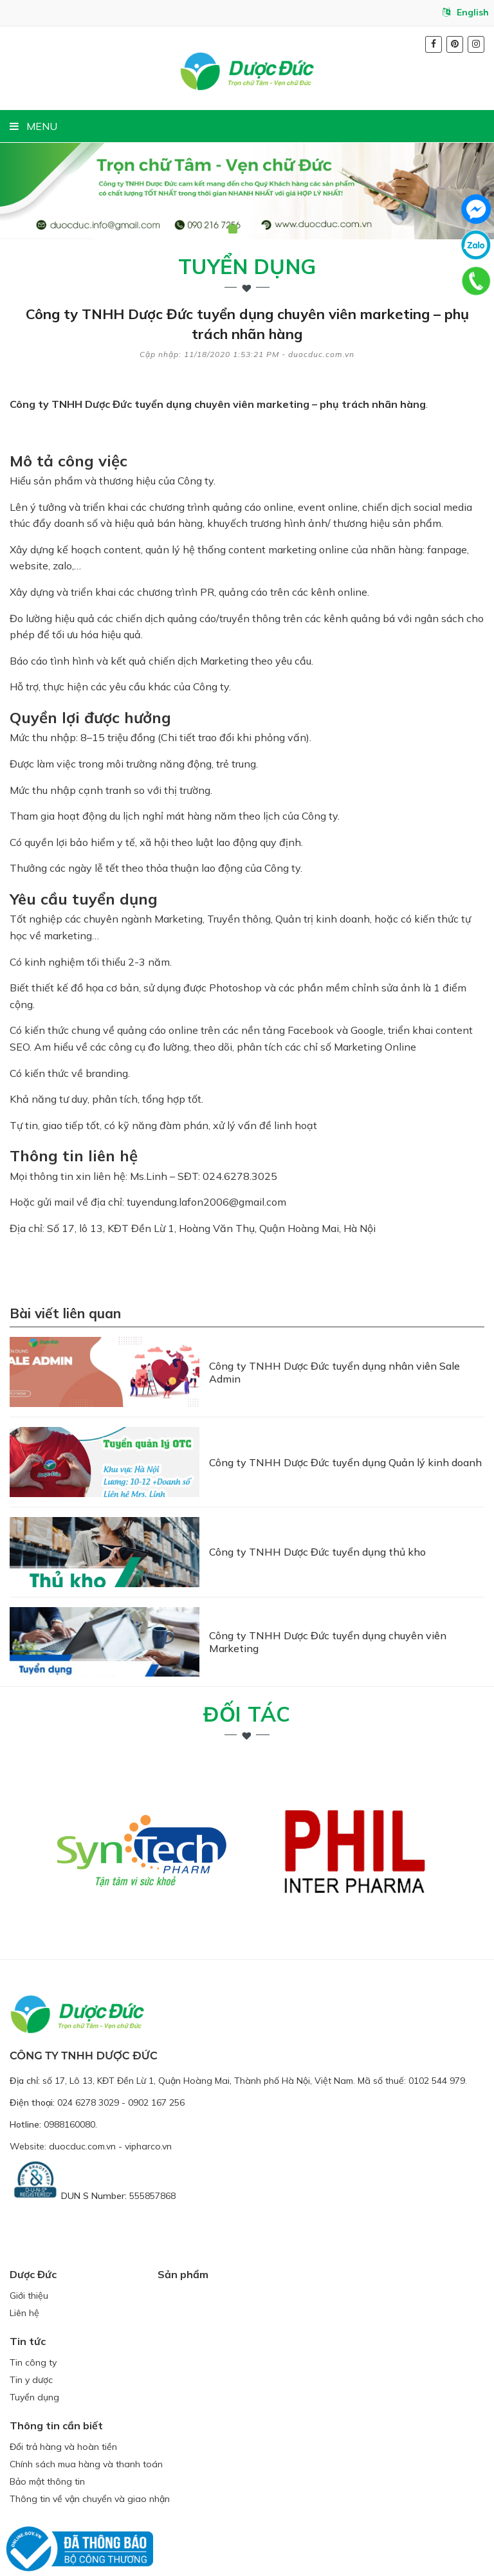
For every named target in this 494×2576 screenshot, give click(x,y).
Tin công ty (33, 2314)
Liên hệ (24, 2264)
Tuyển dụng (247, 266)
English (466, 12)
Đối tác (247, 1666)
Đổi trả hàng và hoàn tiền (63, 2398)
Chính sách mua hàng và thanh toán (86, 2416)
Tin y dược (31, 2331)
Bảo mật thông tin (47, 2433)
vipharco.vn (148, 2098)
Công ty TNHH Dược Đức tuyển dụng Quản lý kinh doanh (345, 1443)
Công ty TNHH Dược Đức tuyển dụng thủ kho (317, 1521)
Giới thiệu (29, 2247)
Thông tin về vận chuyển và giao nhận (90, 2450)
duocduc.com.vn (82, 2098)
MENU (33, 126)
